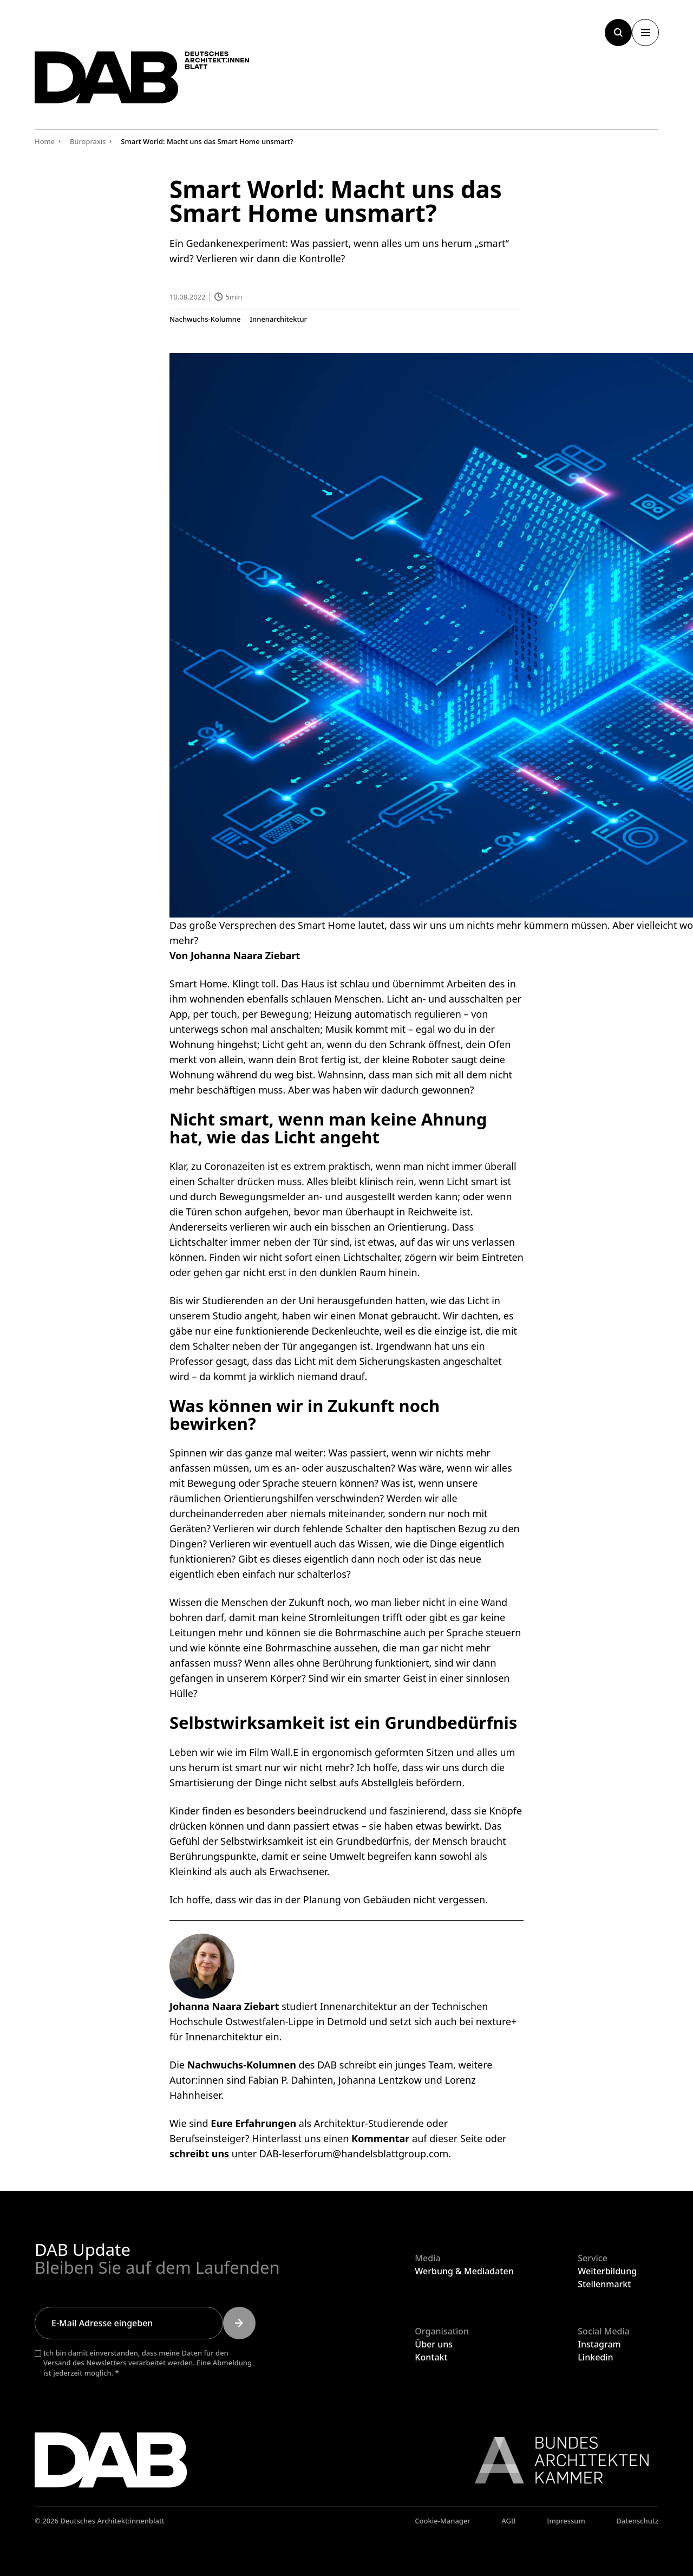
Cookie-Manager (442, 2521)
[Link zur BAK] (556, 2460)
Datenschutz (637, 2521)
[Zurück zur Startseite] (148, 80)
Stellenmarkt (604, 2284)
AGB (508, 2521)
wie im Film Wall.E (258, 1751)
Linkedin (595, 2357)
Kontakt (431, 2357)
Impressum (566, 2521)
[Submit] (239, 2323)
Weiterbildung (607, 2271)
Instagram (599, 2344)
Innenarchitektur (278, 318)
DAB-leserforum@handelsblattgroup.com (354, 2152)
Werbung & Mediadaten (464, 2271)
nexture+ (496, 2020)
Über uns (434, 2344)
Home (45, 141)
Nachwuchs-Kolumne (204, 318)
